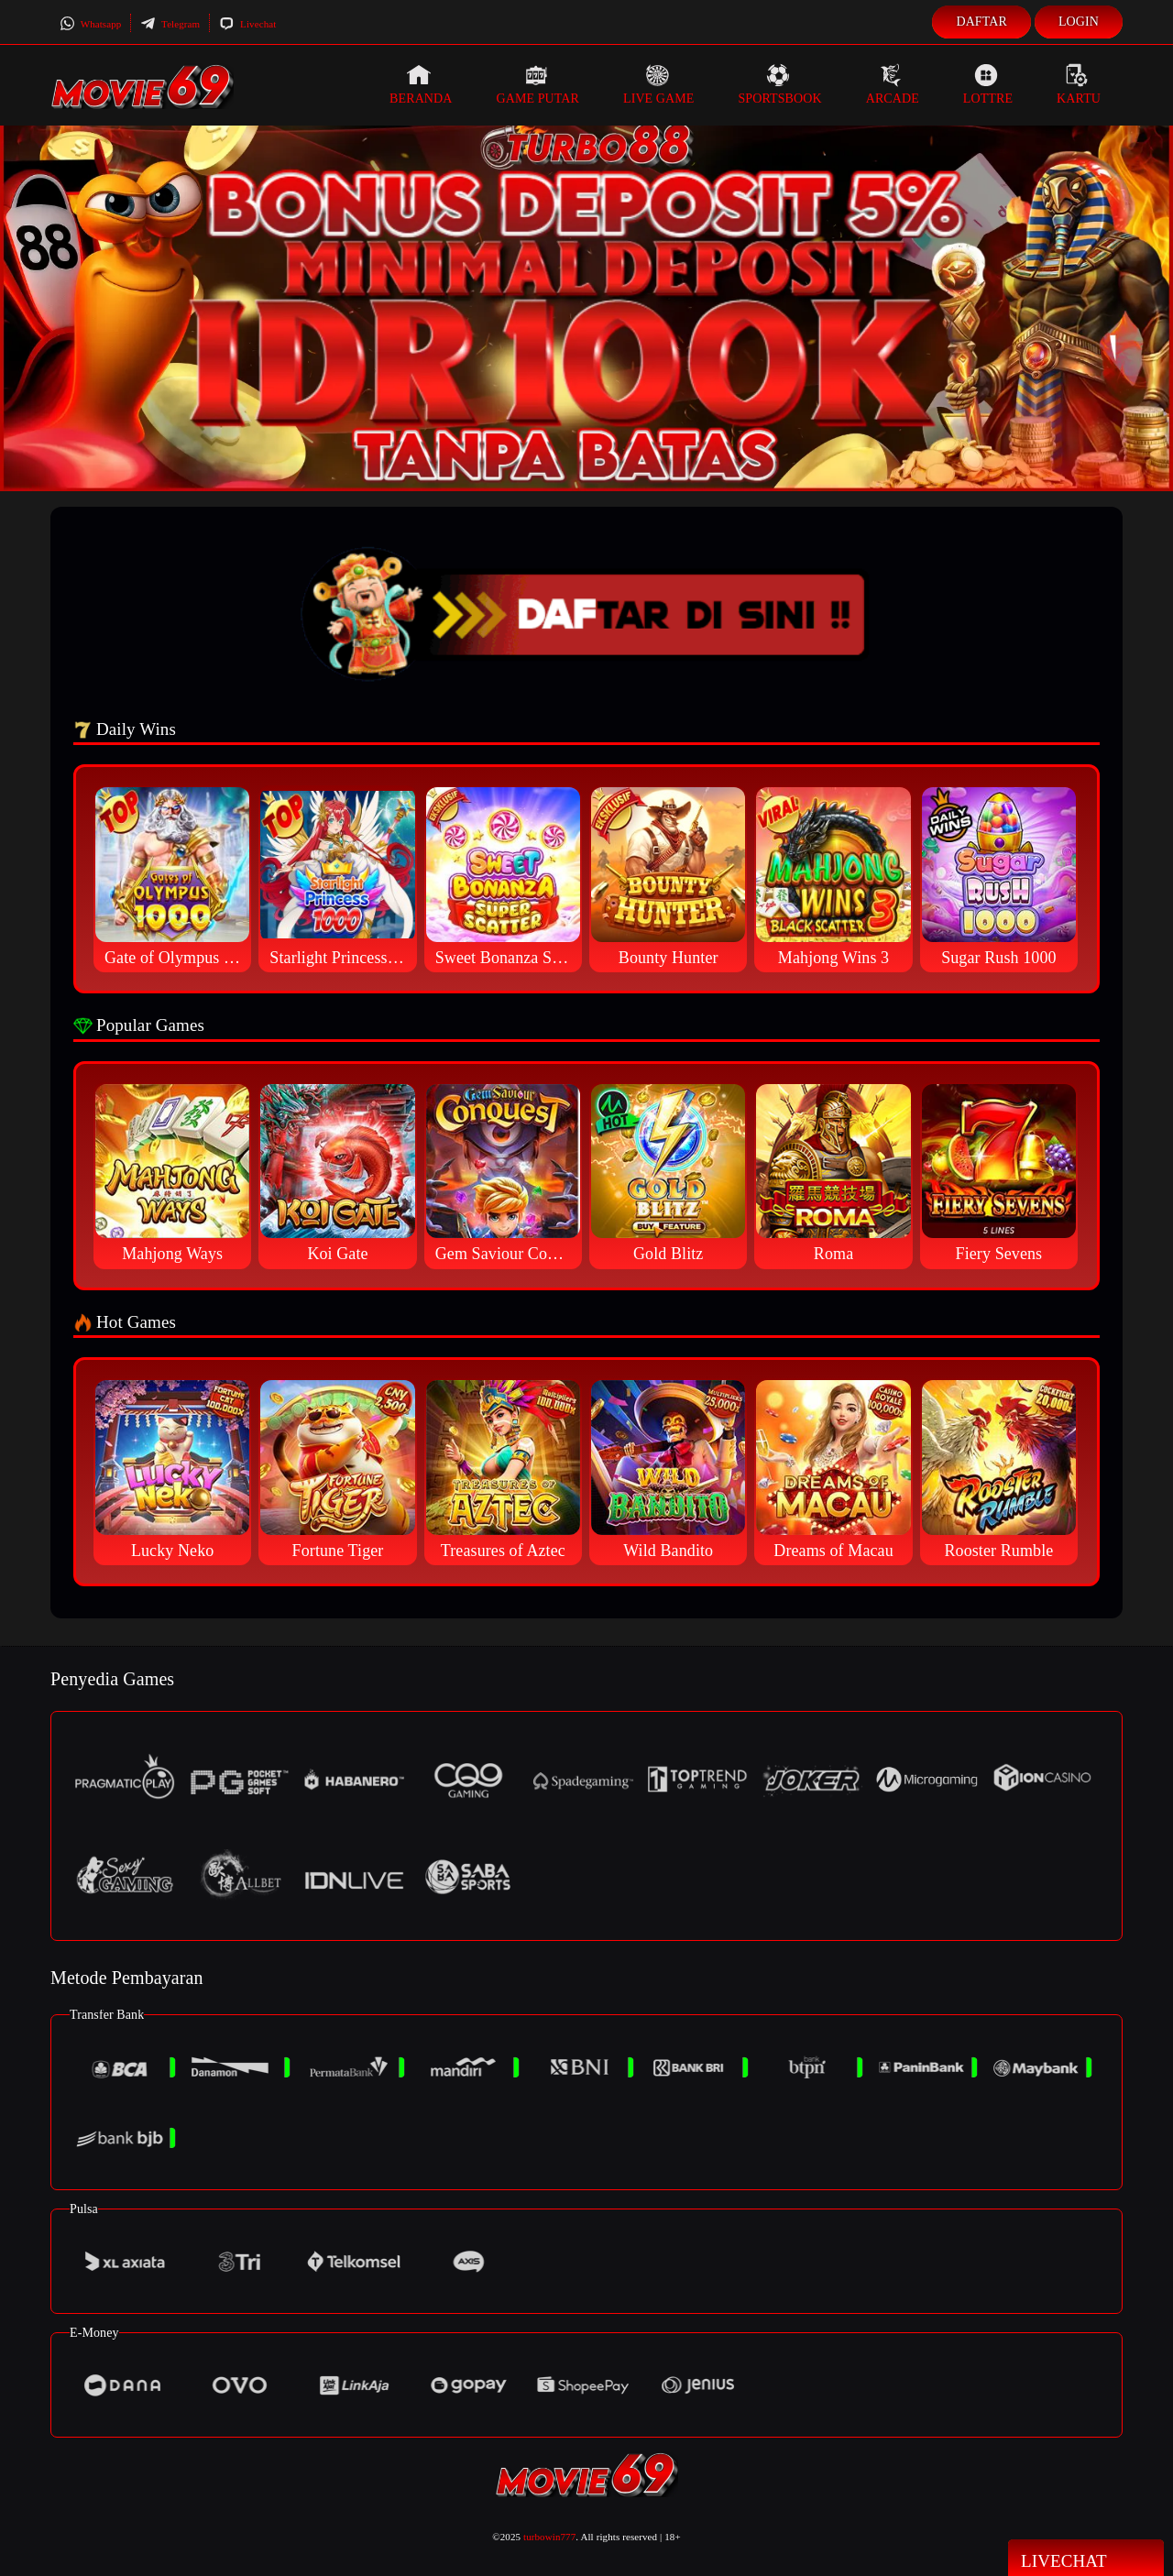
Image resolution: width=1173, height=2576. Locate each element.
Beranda (420, 84)
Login (1078, 21)
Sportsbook (779, 84)
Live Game (659, 84)
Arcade (892, 84)
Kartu (1079, 84)
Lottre (988, 84)
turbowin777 (549, 2536)
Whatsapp (90, 23)
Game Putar (537, 84)
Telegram (170, 23)
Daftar (981, 21)
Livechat (247, 23)
